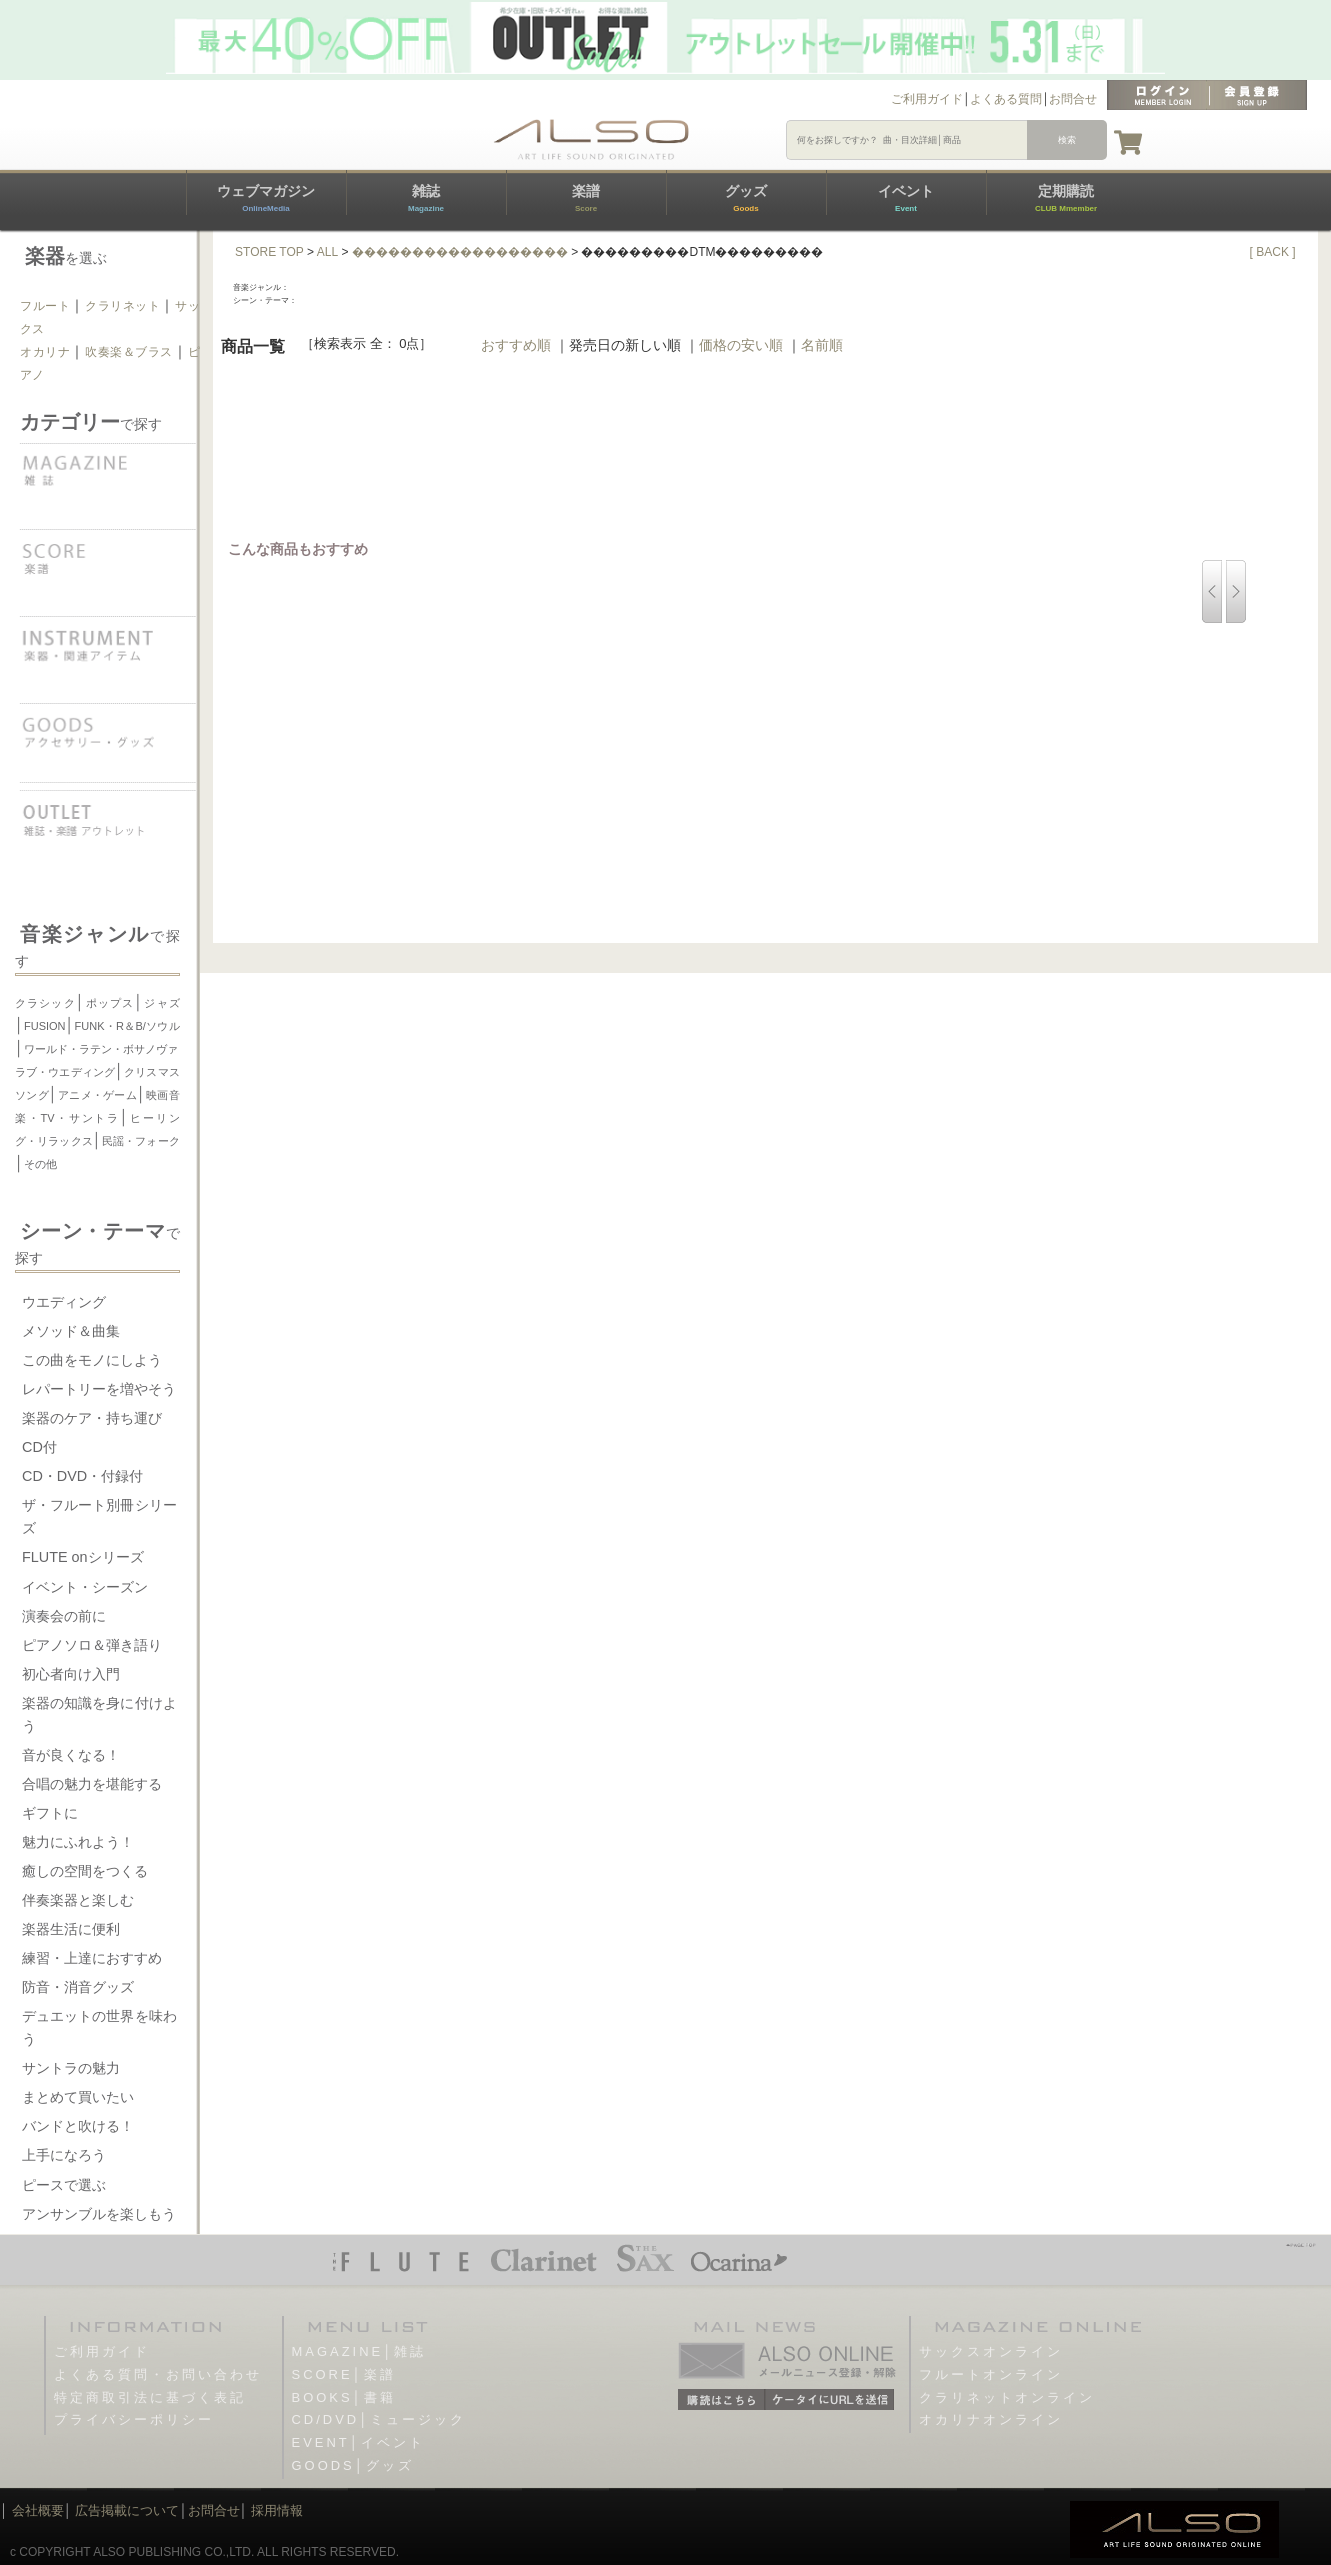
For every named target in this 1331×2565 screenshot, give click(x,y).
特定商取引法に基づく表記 (150, 2397)
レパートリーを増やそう (99, 1389)
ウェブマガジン (266, 198)
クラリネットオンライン (1007, 2397)
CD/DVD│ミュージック (379, 2419)
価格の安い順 (741, 345)
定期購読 (1066, 198)
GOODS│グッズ (353, 2465)
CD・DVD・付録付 (82, 1476)
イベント (906, 198)
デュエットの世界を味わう (99, 2027)
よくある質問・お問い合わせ (158, 2374)
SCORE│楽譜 (344, 2374)
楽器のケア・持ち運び (92, 1418)
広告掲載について (127, 2510)
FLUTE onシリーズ (83, 1557)
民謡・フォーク (141, 1141)
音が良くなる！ (71, 1755)
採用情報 (277, 2510)
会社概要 (38, 2510)
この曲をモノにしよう (92, 1360)
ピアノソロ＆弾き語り (92, 1645)
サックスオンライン (991, 2351)
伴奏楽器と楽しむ (78, 1900)
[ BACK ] (1273, 252)
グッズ (746, 198)
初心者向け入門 (71, 1674)
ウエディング (64, 1302)
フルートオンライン (991, 2374)
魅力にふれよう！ (78, 1842)
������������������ (460, 252)
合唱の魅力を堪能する (92, 1784)
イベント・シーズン (85, 1587)
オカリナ (45, 352)
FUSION (45, 1026)
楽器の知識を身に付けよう (99, 1714)
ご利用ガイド (927, 99)
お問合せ (1073, 99)
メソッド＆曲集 (71, 1331)
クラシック (45, 1003)
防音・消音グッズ (78, 1987)
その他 (40, 1164)
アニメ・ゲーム (97, 1095)
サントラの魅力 (71, 2068)
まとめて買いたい (78, 2097)
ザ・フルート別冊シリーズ (99, 1516)
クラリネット (123, 306)
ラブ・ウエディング (65, 1072)
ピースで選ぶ (64, 2185)
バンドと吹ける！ (78, 2126)
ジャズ (161, 1003)
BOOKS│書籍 (344, 2397)
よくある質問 (1006, 99)
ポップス (110, 1003)
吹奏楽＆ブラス (129, 352)
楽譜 (586, 198)
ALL (327, 252)
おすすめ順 (516, 345)
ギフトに (50, 1813)
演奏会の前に (64, 1616)
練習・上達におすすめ (92, 1958)
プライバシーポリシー (134, 2419)
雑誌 (426, 198)
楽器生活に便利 (71, 1929)
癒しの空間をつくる (85, 1871)
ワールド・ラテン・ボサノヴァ (101, 1049)
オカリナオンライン (991, 2419)
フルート (45, 306)
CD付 (39, 1447)
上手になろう (64, 2155)
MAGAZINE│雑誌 (359, 2351)
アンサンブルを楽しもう (99, 2214)
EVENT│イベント (358, 2442)
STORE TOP (269, 252)
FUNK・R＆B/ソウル (127, 1026)
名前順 (822, 345)
